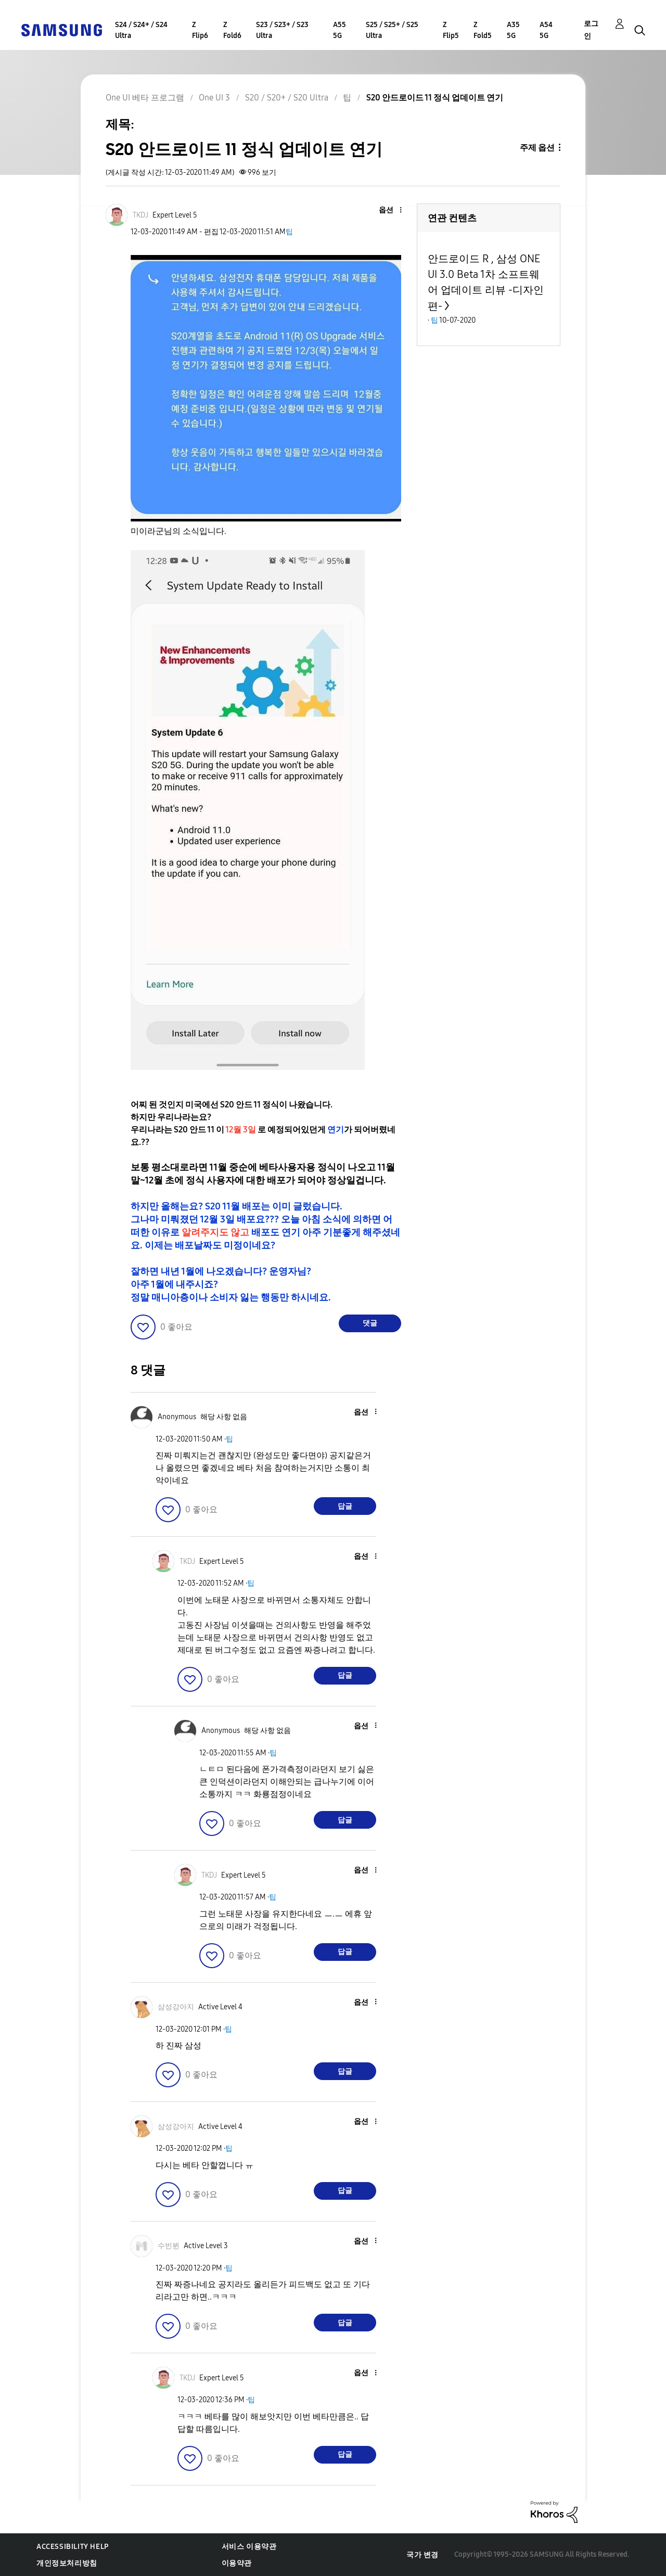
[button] (383, 210)
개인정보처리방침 (66, 2563)
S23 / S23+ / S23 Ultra (282, 30)
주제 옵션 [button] (537, 147)
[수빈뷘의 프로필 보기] (169, 2245)
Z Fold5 (482, 30)
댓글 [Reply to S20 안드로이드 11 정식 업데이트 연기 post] (370, 1323)
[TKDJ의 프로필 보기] (140, 215)
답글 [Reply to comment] (345, 1506)
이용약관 (237, 2563)
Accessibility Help (72, 2546)
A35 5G (513, 30)
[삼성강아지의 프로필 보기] (176, 2007)
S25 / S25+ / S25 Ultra (392, 30)
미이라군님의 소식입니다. (178, 531)
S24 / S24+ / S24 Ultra (141, 30)
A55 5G (339, 30)
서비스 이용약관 (249, 2546)
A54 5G (546, 30)
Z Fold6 (232, 30)
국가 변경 (422, 2555)
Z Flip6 (200, 30)
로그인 (591, 30)
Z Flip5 (451, 30)
